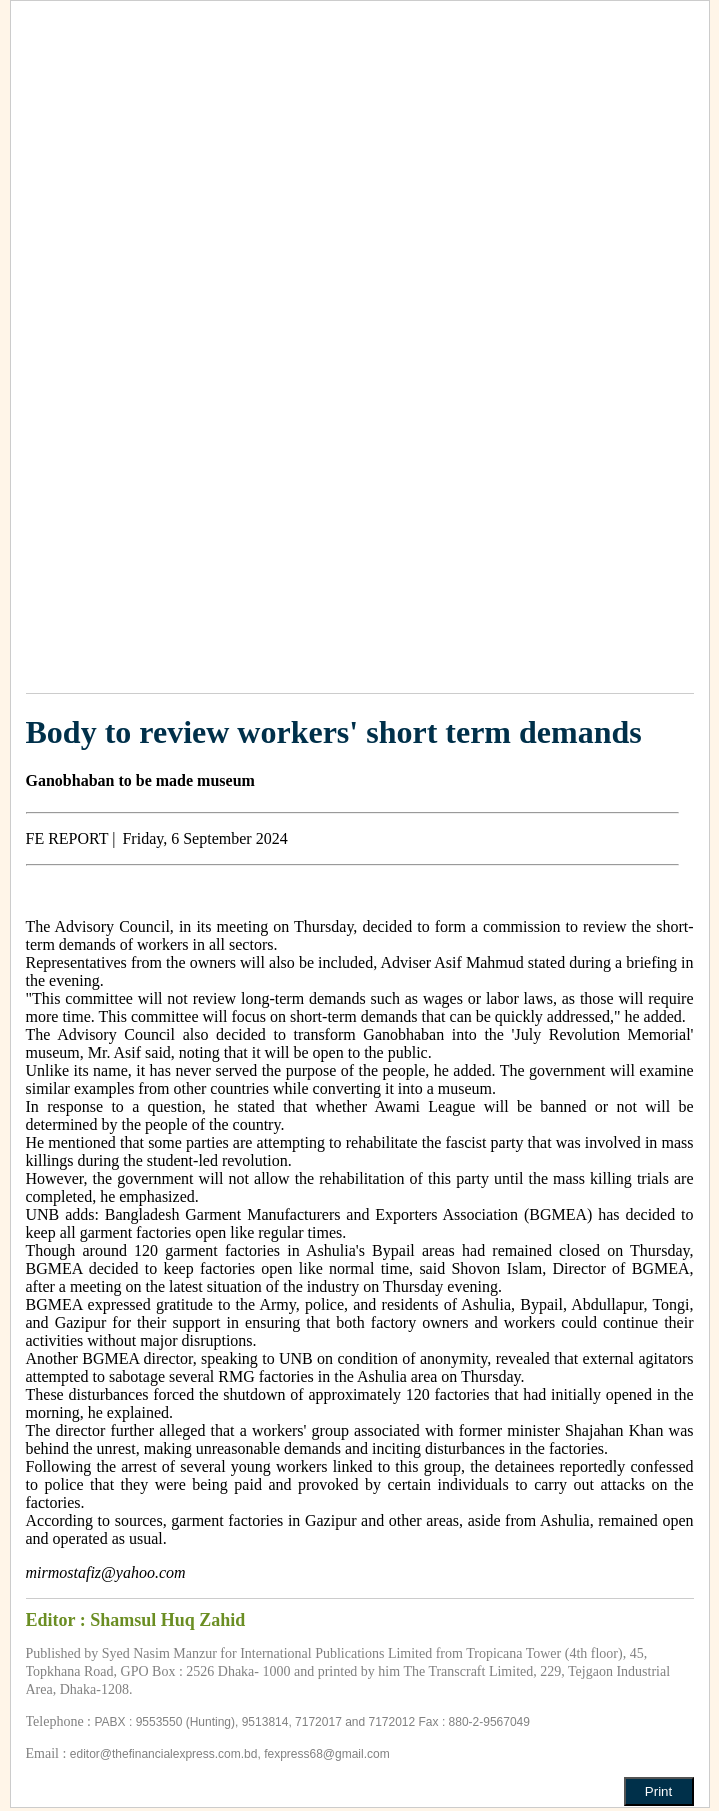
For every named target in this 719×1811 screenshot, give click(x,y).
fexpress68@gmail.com (327, 1754)
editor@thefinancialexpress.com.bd (164, 1754)
